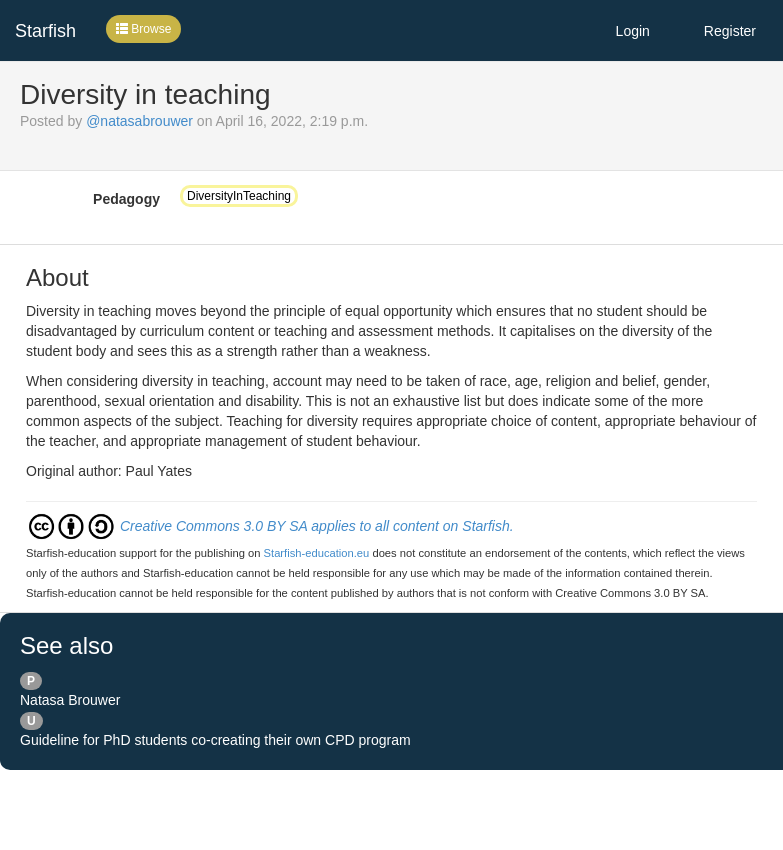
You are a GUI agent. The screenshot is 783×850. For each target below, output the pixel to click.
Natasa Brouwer (70, 700)
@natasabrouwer (139, 121)
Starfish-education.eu (317, 553)
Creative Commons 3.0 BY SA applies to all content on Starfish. (317, 526)
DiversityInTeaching (239, 196)
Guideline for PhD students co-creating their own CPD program (215, 740)
